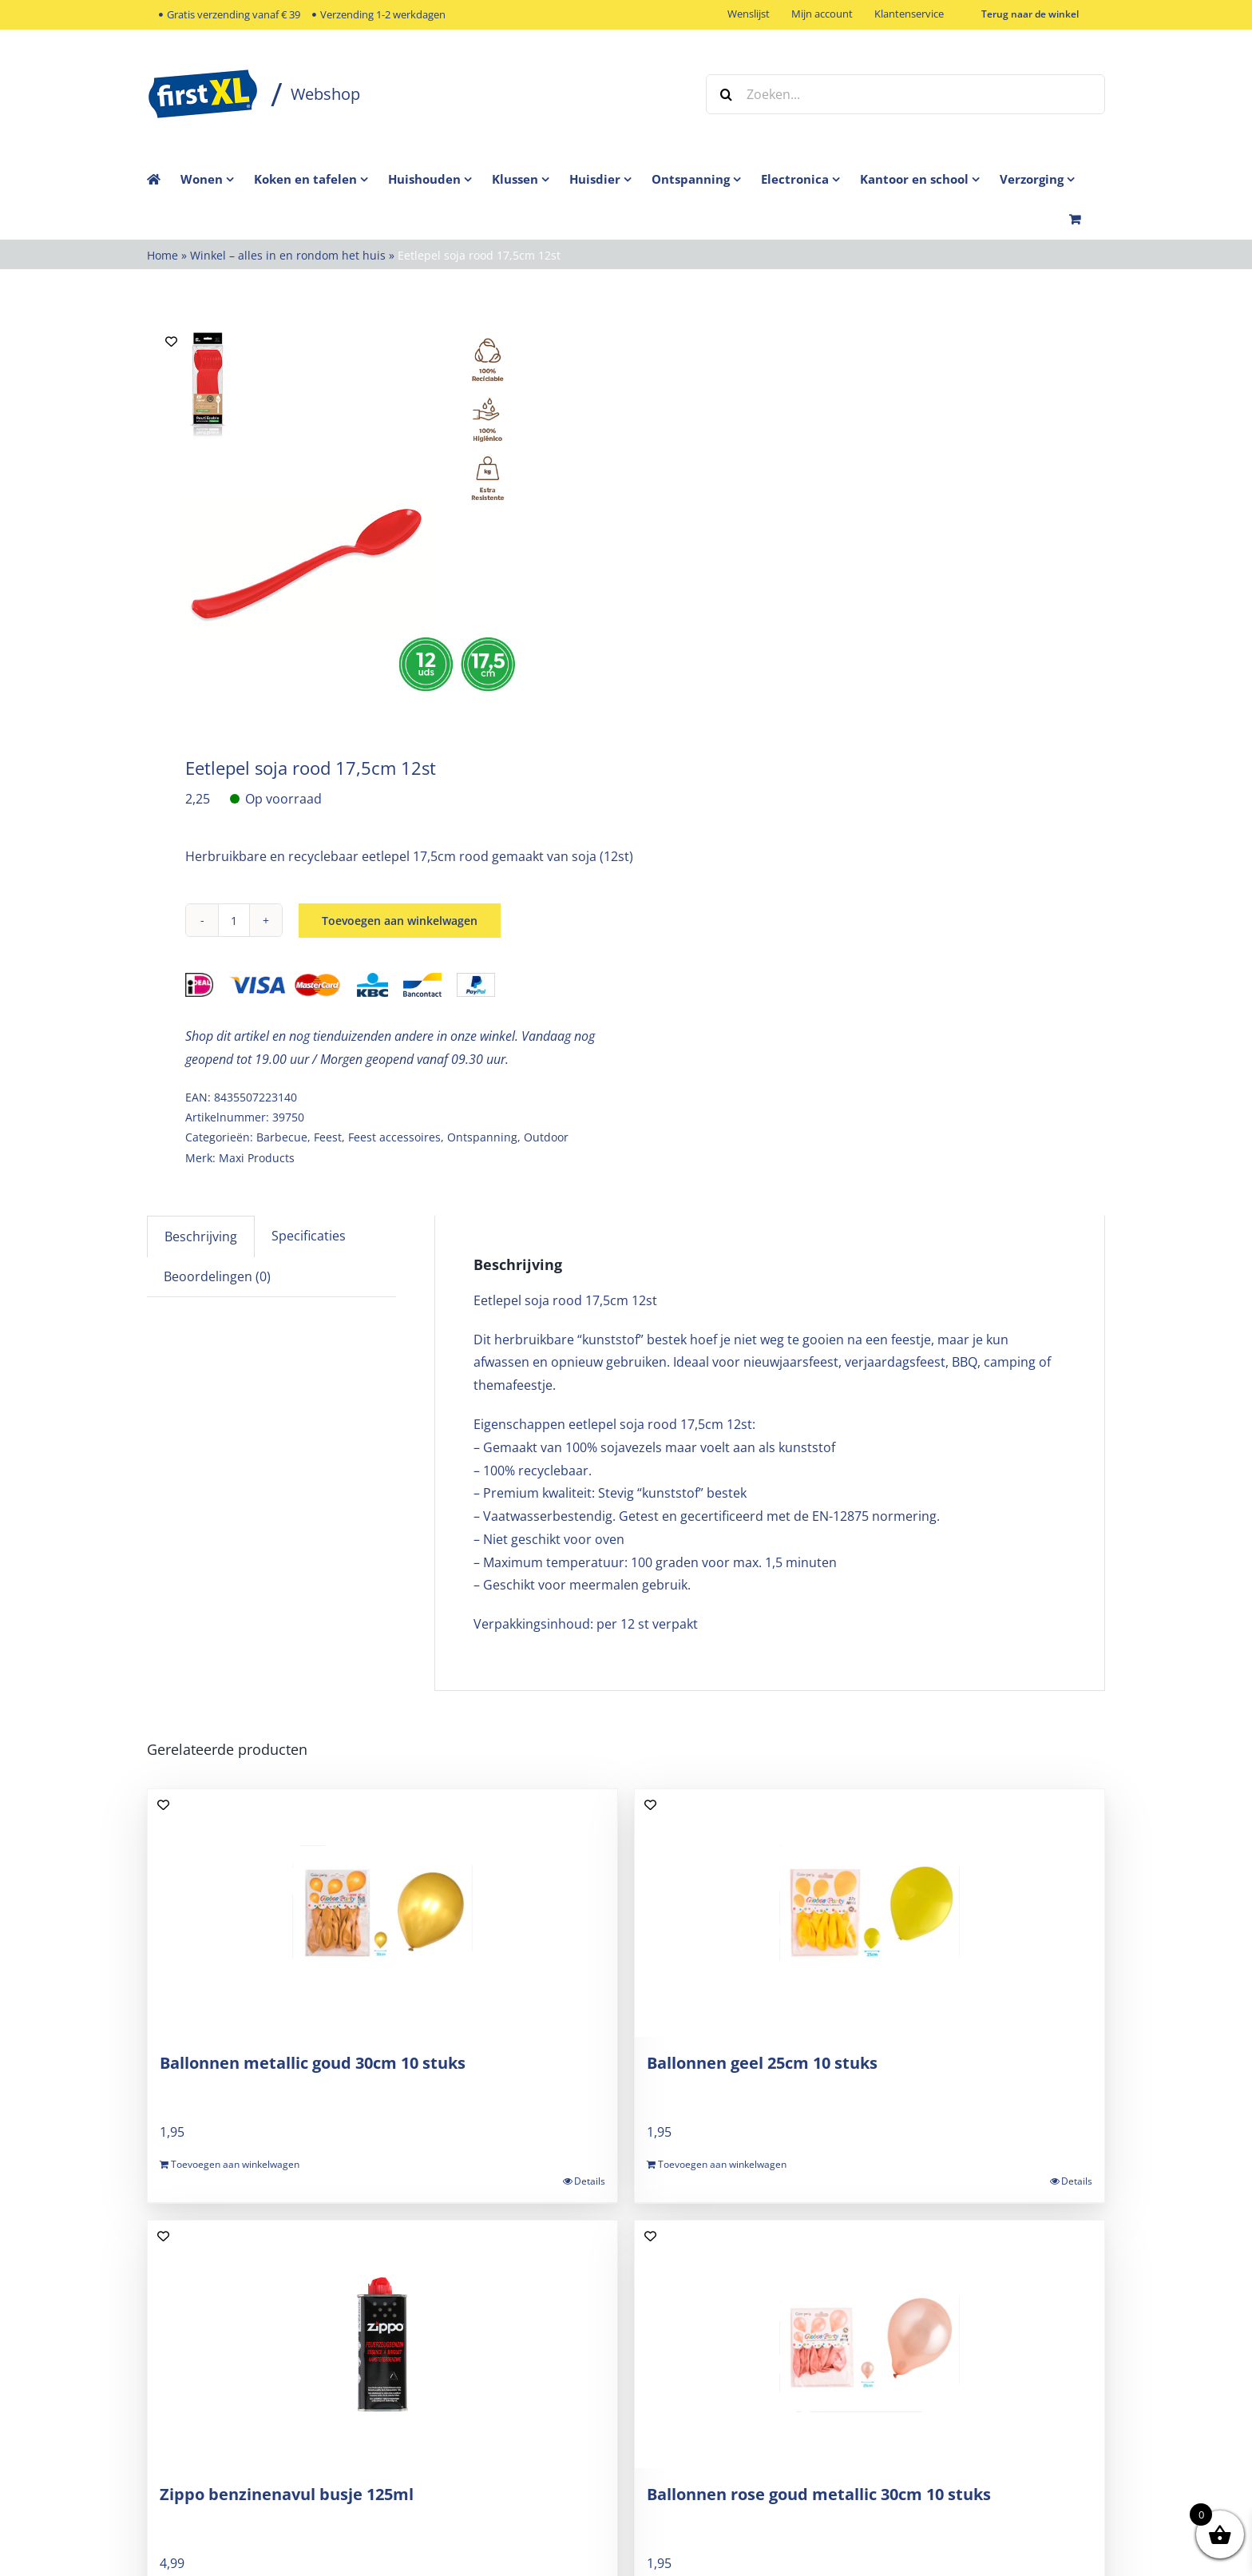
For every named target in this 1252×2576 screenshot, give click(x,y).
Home (162, 255)
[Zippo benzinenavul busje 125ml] (382, 2344)
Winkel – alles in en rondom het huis (288, 255)
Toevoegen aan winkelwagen (399, 920)
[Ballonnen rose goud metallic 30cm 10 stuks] (869, 2344)
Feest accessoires (394, 1137)
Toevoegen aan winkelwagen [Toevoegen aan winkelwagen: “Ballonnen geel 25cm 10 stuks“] (722, 2164)
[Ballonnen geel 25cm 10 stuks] (869, 1913)
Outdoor (546, 1137)
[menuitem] (217, 179)
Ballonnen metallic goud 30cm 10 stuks (313, 2063)
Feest (328, 1137)
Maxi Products (257, 1157)
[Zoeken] (726, 94)
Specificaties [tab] (308, 1235)
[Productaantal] (234, 920)
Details (589, 2181)
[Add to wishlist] (171, 341)
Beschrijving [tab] (200, 1236)
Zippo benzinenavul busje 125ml (287, 2494)
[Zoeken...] (905, 94)
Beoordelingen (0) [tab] (217, 1276)
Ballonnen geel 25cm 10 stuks (762, 2063)
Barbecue (281, 1137)
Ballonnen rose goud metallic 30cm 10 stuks (819, 2494)
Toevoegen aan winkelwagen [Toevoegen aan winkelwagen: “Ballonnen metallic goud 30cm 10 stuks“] (235, 2164)
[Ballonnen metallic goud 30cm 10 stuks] (382, 1913)
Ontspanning (482, 1137)
